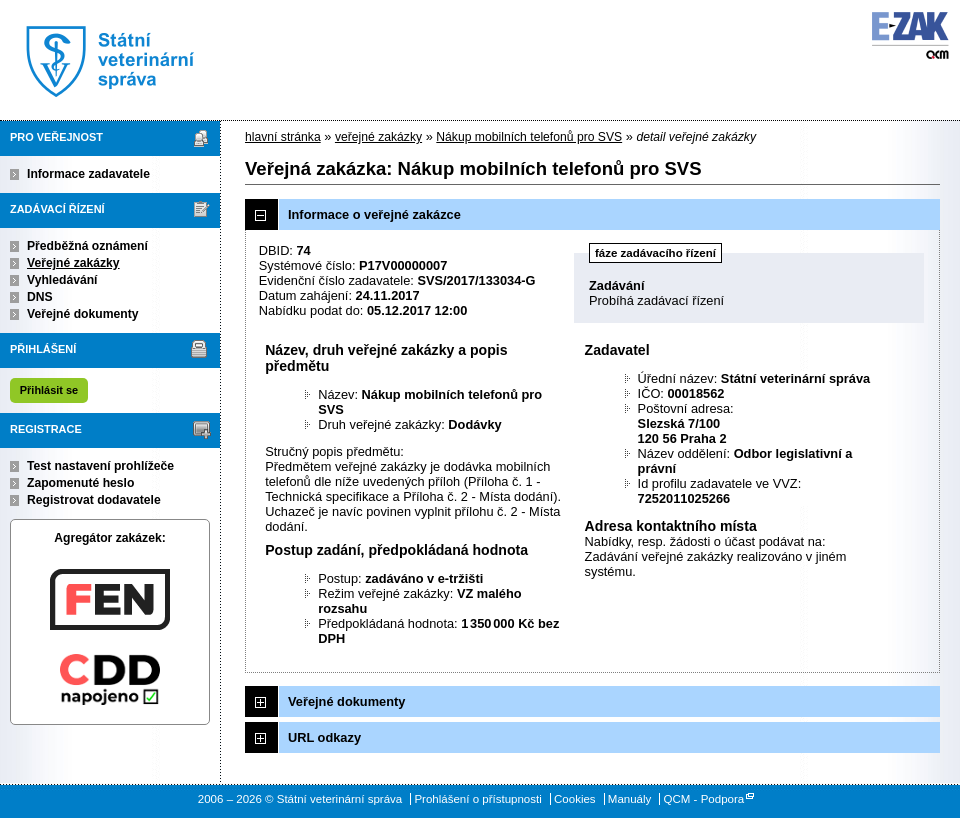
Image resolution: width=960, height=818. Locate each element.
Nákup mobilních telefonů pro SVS (529, 137)
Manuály (630, 799)
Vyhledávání (62, 280)
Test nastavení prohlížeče (100, 466)
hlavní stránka (283, 137)
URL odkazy (324, 737)
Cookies (575, 799)
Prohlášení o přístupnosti (477, 799)
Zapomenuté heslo (80, 483)
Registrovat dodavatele (94, 500)
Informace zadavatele (88, 174)
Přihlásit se (49, 390)
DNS (40, 297)
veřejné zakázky (378, 137)
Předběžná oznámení (87, 246)
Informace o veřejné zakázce (374, 214)
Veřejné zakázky (73, 263)
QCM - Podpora (704, 799)
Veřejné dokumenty (82, 314)
